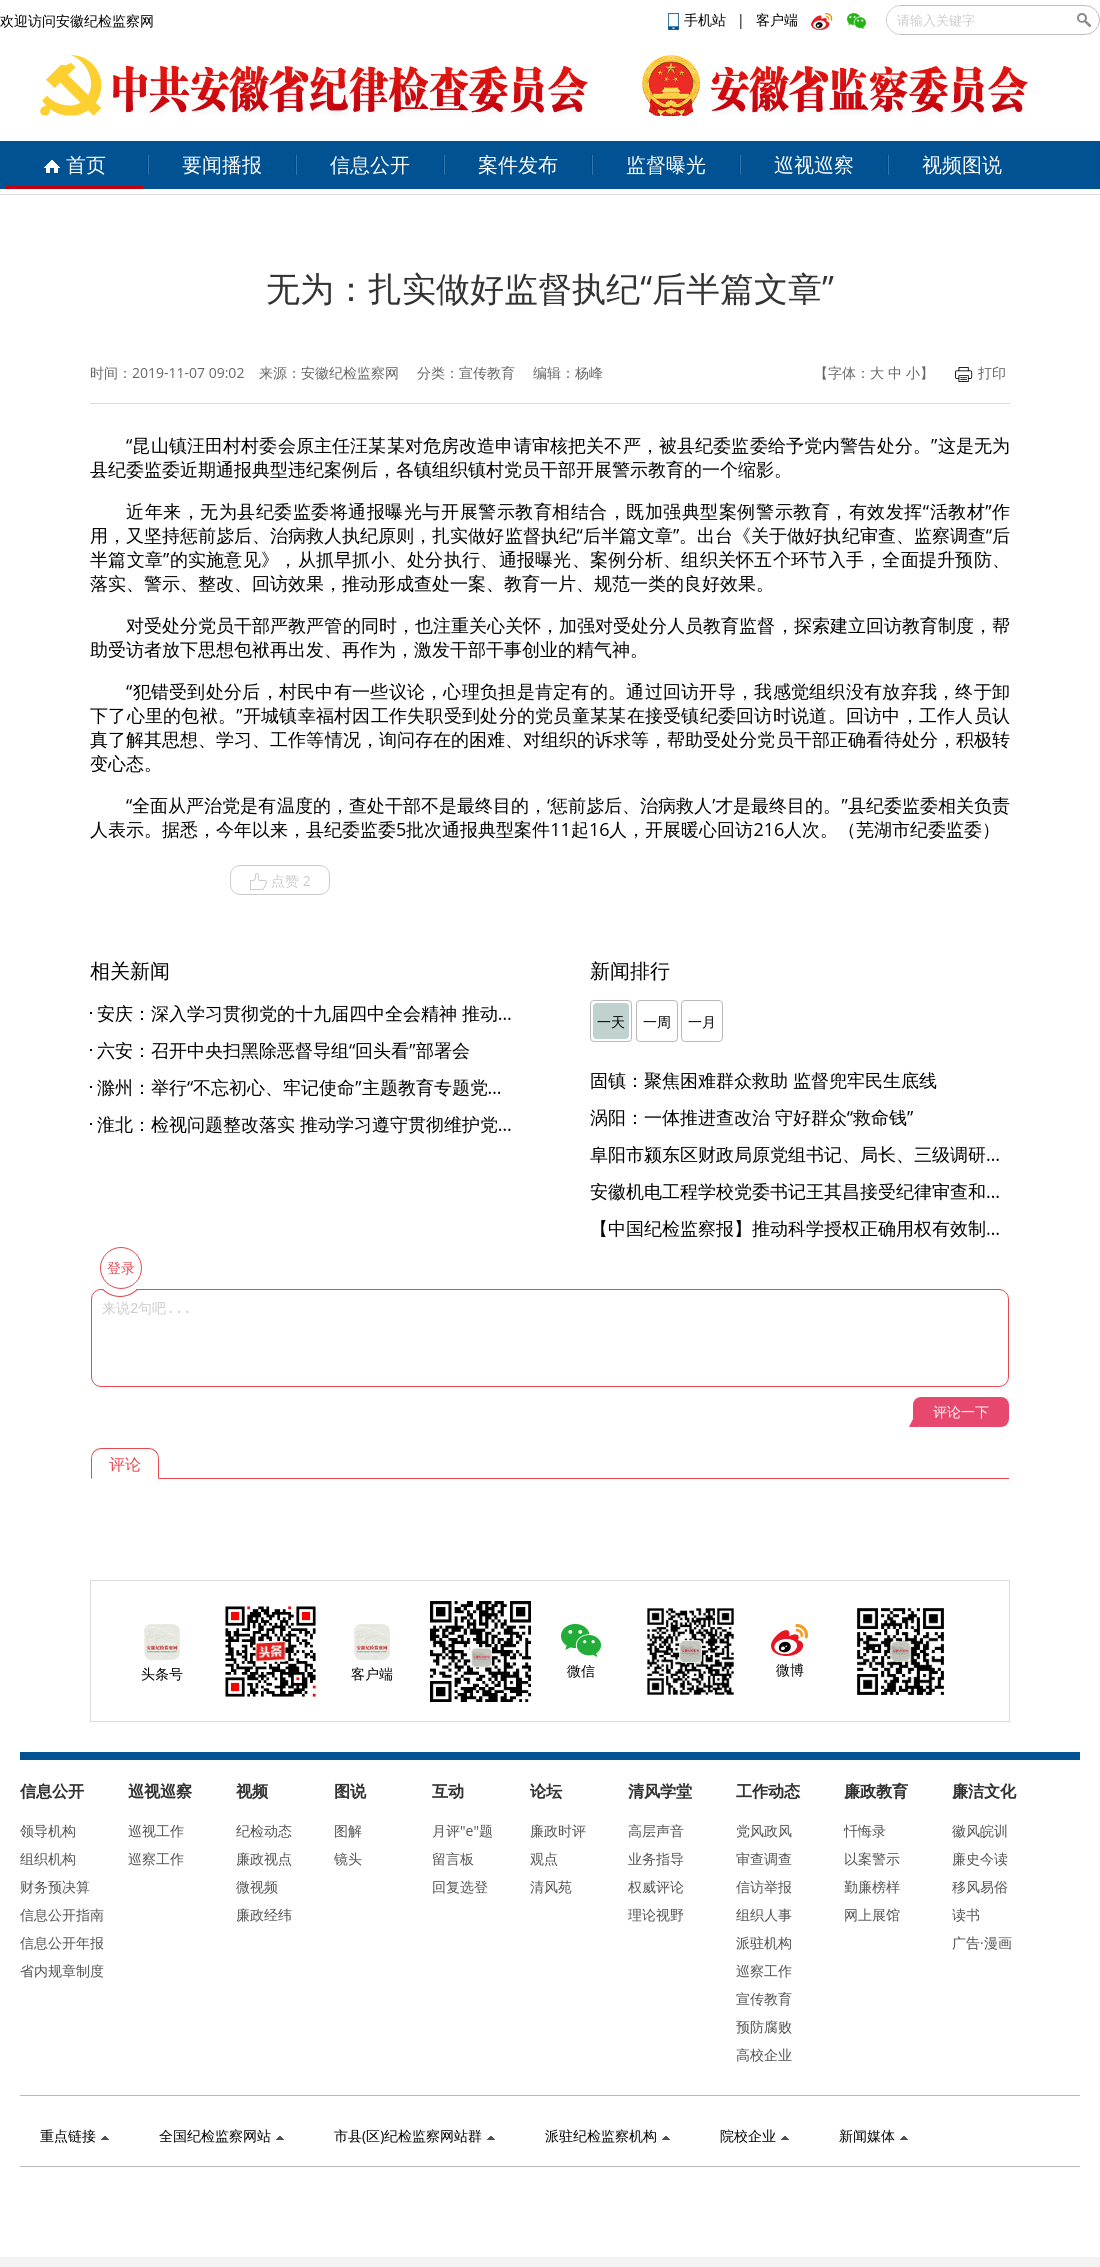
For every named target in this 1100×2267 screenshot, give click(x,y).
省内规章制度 (62, 1970)
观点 (544, 1858)
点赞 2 (280, 881)
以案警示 (872, 1858)
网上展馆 (872, 1914)
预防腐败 (764, 2026)
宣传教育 (764, 1998)
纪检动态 (264, 1830)
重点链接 (74, 2135)
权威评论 (656, 1886)
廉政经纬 (264, 1914)
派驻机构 (764, 1942)
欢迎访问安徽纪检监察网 (77, 20)
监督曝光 (666, 164)
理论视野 (656, 1914)
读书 (966, 1914)
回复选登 (460, 1886)
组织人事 (764, 1914)
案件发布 (518, 164)
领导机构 (48, 1830)
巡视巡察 (814, 164)
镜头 (348, 1858)
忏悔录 (865, 1830)
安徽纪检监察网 (350, 372)
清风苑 (551, 1886)
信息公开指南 (62, 1914)
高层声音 (656, 1830)
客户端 (777, 19)
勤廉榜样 (872, 1886)
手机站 (699, 19)
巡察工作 (156, 1858)
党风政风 (764, 1830)
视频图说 (962, 164)
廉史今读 (980, 1858)
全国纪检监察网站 (221, 2135)
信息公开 (370, 164)
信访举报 (764, 1886)
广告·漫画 (982, 1942)
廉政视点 (264, 1858)
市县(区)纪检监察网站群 (414, 2135)
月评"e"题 (462, 1830)
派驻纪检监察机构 (607, 2135)
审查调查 (764, 1858)
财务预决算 (55, 1886)
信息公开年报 (62, 1942)
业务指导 (656, 1858)
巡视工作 (156, 1830)
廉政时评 (558, 1830)
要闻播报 (222, 164)
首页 (74, 164)
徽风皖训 (980, 1830)
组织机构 (48, 1858)
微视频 (257, 1886)
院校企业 (754, 2135)
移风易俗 (980, 1886)
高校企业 (764, 2054)
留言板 (453, 1858)
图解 (348, 1830)
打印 (980, 372)
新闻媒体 (873, 2135)
